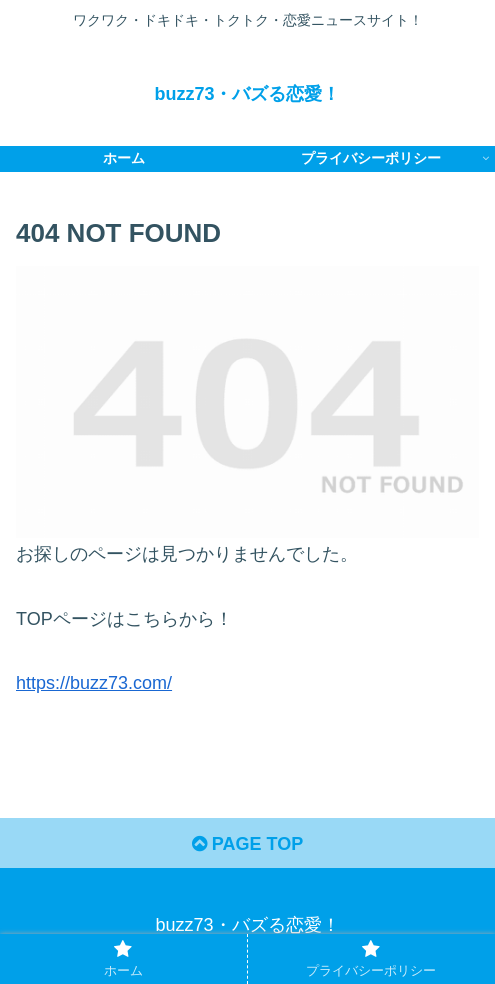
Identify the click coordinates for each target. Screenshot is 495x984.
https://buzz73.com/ (94, 683)
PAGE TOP (247, 844)
